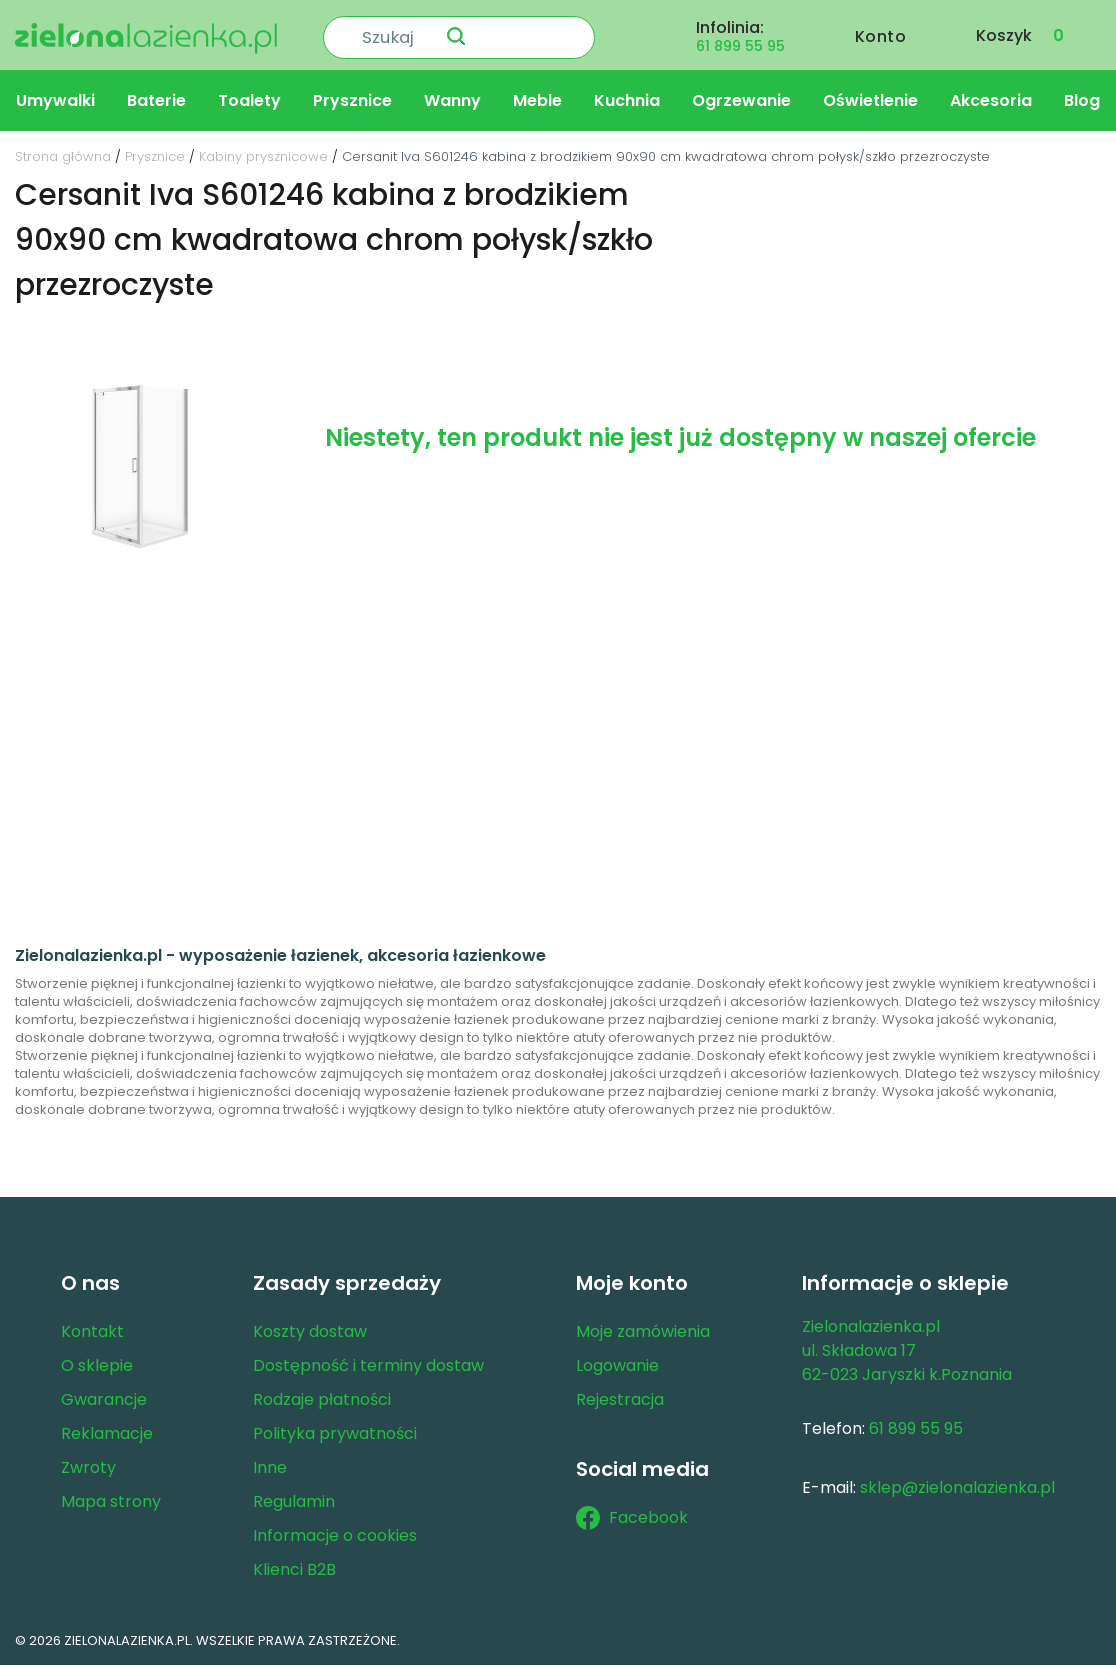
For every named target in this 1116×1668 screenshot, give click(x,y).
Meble (537, 103)
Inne (270, 1470)
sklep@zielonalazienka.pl (957, 1490)
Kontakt (92, 1334)
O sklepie (97, 1368)
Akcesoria (991, 103)
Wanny (452, 103)
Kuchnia (627, 103)
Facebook (632, 1521)
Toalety (249, 103)
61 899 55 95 (740, 46)
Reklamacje (107, 1436)
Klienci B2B (294, 1572)
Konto (881, 36)
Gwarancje (104, 1402)
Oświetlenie (870, 103)
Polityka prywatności (335, 1436)
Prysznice (352, 103)
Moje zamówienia (643, 1334)
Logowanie (617, 1368)
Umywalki (55, 103)
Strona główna (63, 159)
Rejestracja (620, 1402)
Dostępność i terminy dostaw (368, 1368)
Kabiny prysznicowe (263, 159)
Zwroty (88, 1470)
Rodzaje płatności (322, 1402)
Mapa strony (111, 1504)
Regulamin (294, 1504)
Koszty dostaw (310, 1334)
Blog (1082, 103)
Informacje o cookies (335, 1538)
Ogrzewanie (741, 103)
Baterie (156, 103)
